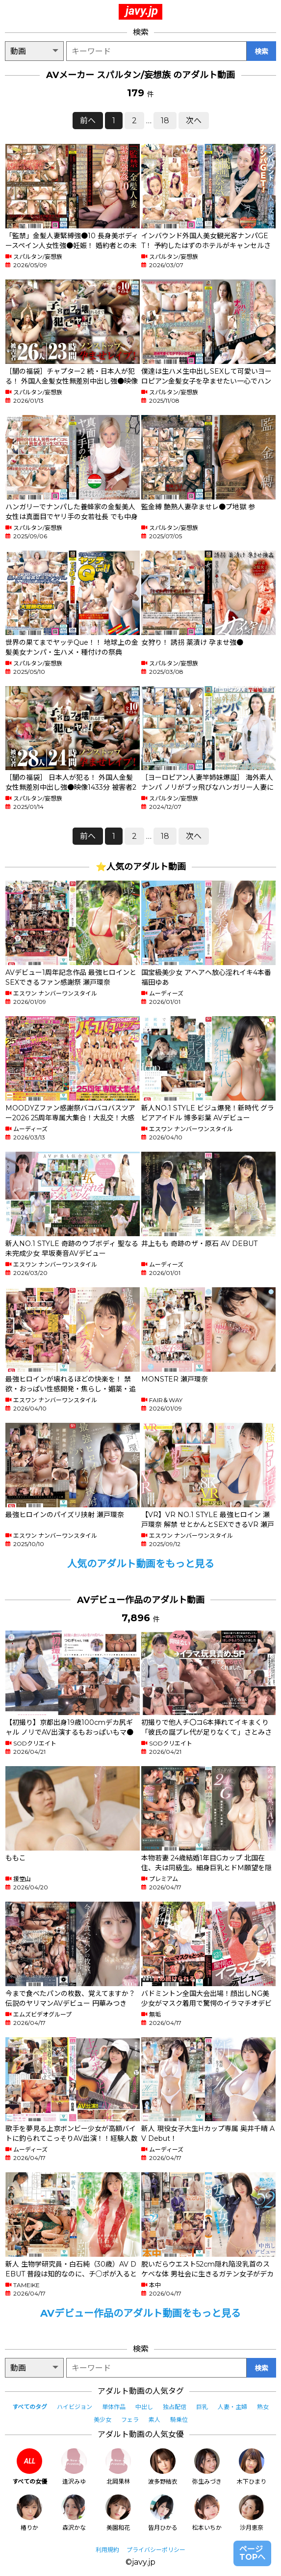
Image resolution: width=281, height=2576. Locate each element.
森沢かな (74, 2512)
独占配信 (174, 2406)
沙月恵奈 (251, 2512)
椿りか (29, 2512)
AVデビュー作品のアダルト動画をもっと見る (140, 2313)
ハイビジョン (74, 2406)
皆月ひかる (163, 2512)
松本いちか (207, 2512)
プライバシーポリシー (156, 2549)
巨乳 (202, 2406)
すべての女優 (29, 2466)
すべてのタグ (29, 2406)
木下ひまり (251, 2466)
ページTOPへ (252, 2553)
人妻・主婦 (232, 2406)
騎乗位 (179, 2419)
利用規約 (107, 2549)
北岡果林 (118, 2466)
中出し (144, 2406)
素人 (154, 2419)
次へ (194, 120)
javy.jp (142, 11)
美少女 (102, 2419)
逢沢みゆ (74, 2466)
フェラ (130, 2419)
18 (165, 120)
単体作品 (114, 2406)
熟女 (263, 2406)
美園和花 (118, 2512)
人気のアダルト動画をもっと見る (140, 1564)
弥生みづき (207, 2466)
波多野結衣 (163, 2466)
